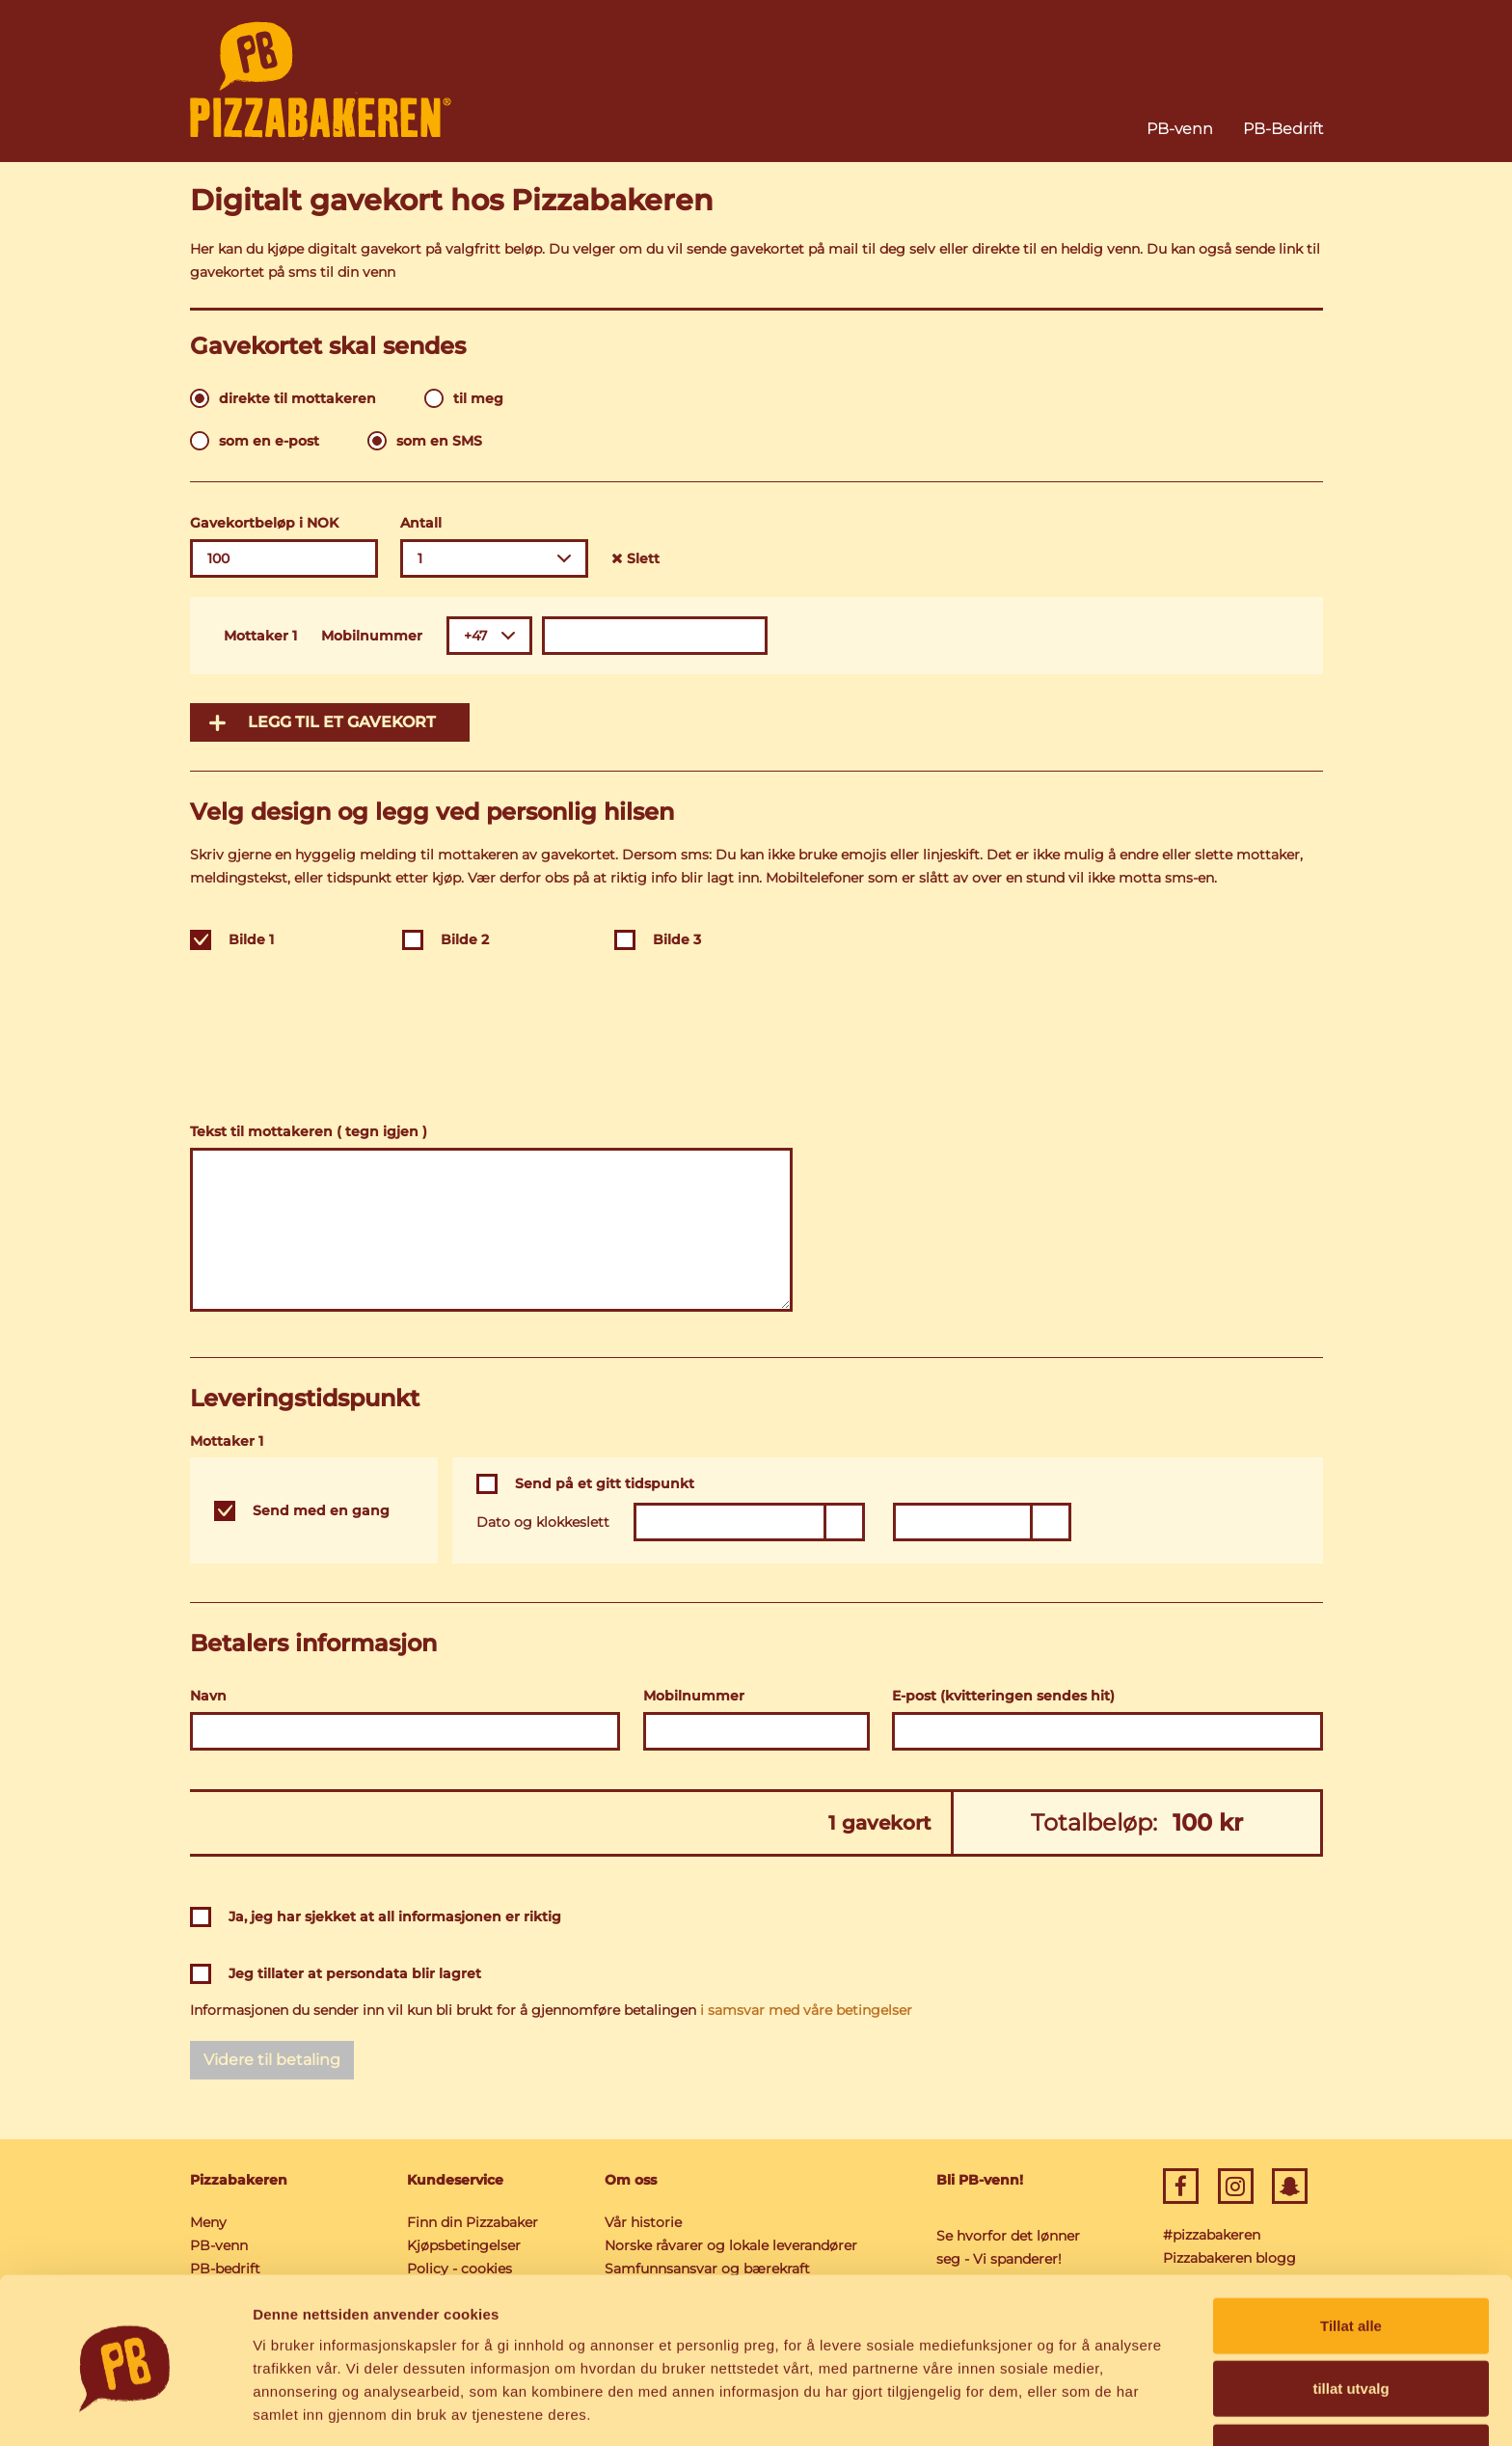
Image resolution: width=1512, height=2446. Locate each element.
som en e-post (269, 440)
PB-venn (1180, 129)
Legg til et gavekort (342, 722)
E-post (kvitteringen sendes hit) (1003, 1695)
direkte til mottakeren (297, 398)
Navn (208, 1695)
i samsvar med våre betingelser (806, 2010)
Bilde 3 (677, 939)
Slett (635, 558)
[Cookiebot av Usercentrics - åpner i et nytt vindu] (124, 2408)
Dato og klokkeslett (542, 1522)
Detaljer (1027, 2408)
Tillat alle (1351, 2256)
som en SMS (439, 440)
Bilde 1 (251, 939)
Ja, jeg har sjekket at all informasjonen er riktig (395, 1916)
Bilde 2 (465, 939)
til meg (478, 398)
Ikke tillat (1351, 2383)
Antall (421, 522)
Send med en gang (321, 1510)
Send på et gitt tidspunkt (604, 1483)
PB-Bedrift (1283, 129)
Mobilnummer (371, 635)
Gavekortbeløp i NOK (264, 522)
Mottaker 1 (260, 635)
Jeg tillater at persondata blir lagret (355, 1973)
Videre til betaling (271, 2060)
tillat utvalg (1350, 2320)
